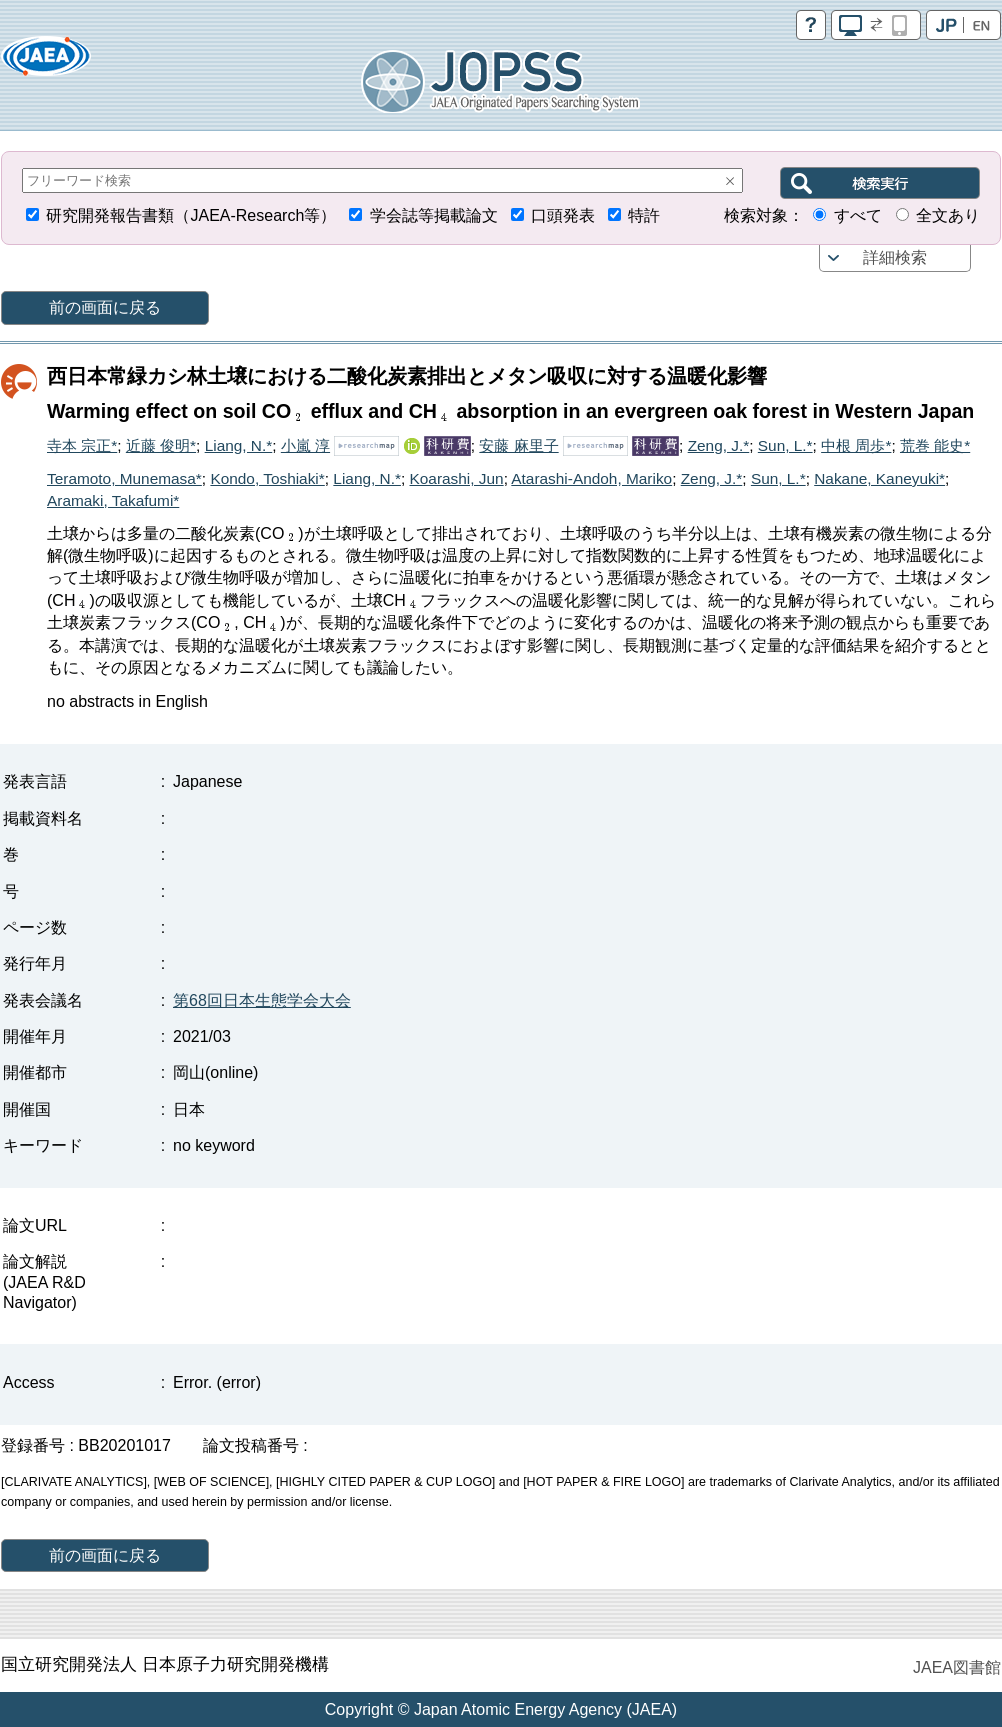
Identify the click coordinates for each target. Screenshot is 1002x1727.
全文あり (948, 215)
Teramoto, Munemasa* (124, 478)
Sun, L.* (785, 445)
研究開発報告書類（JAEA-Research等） (191, 215)
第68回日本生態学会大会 (262, 1000)
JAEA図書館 (957, 1667)
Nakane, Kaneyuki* (879, 478)
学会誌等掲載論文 (434, 215)
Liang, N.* (239, 445)
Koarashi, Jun (457, 478)
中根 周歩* (856, 445)
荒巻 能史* (935, 445)
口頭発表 (563, 215)
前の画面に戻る (105, 307)
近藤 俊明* (161, 445)
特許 (644, 215)
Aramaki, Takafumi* (113, 500)
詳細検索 (895, 257)
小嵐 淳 (305, 445)
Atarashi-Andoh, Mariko (591, 478)
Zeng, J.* (719, 445)
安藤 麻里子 (518, 445)
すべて (858, 215)
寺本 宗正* (82, 445)
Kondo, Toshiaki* (267, 478)
